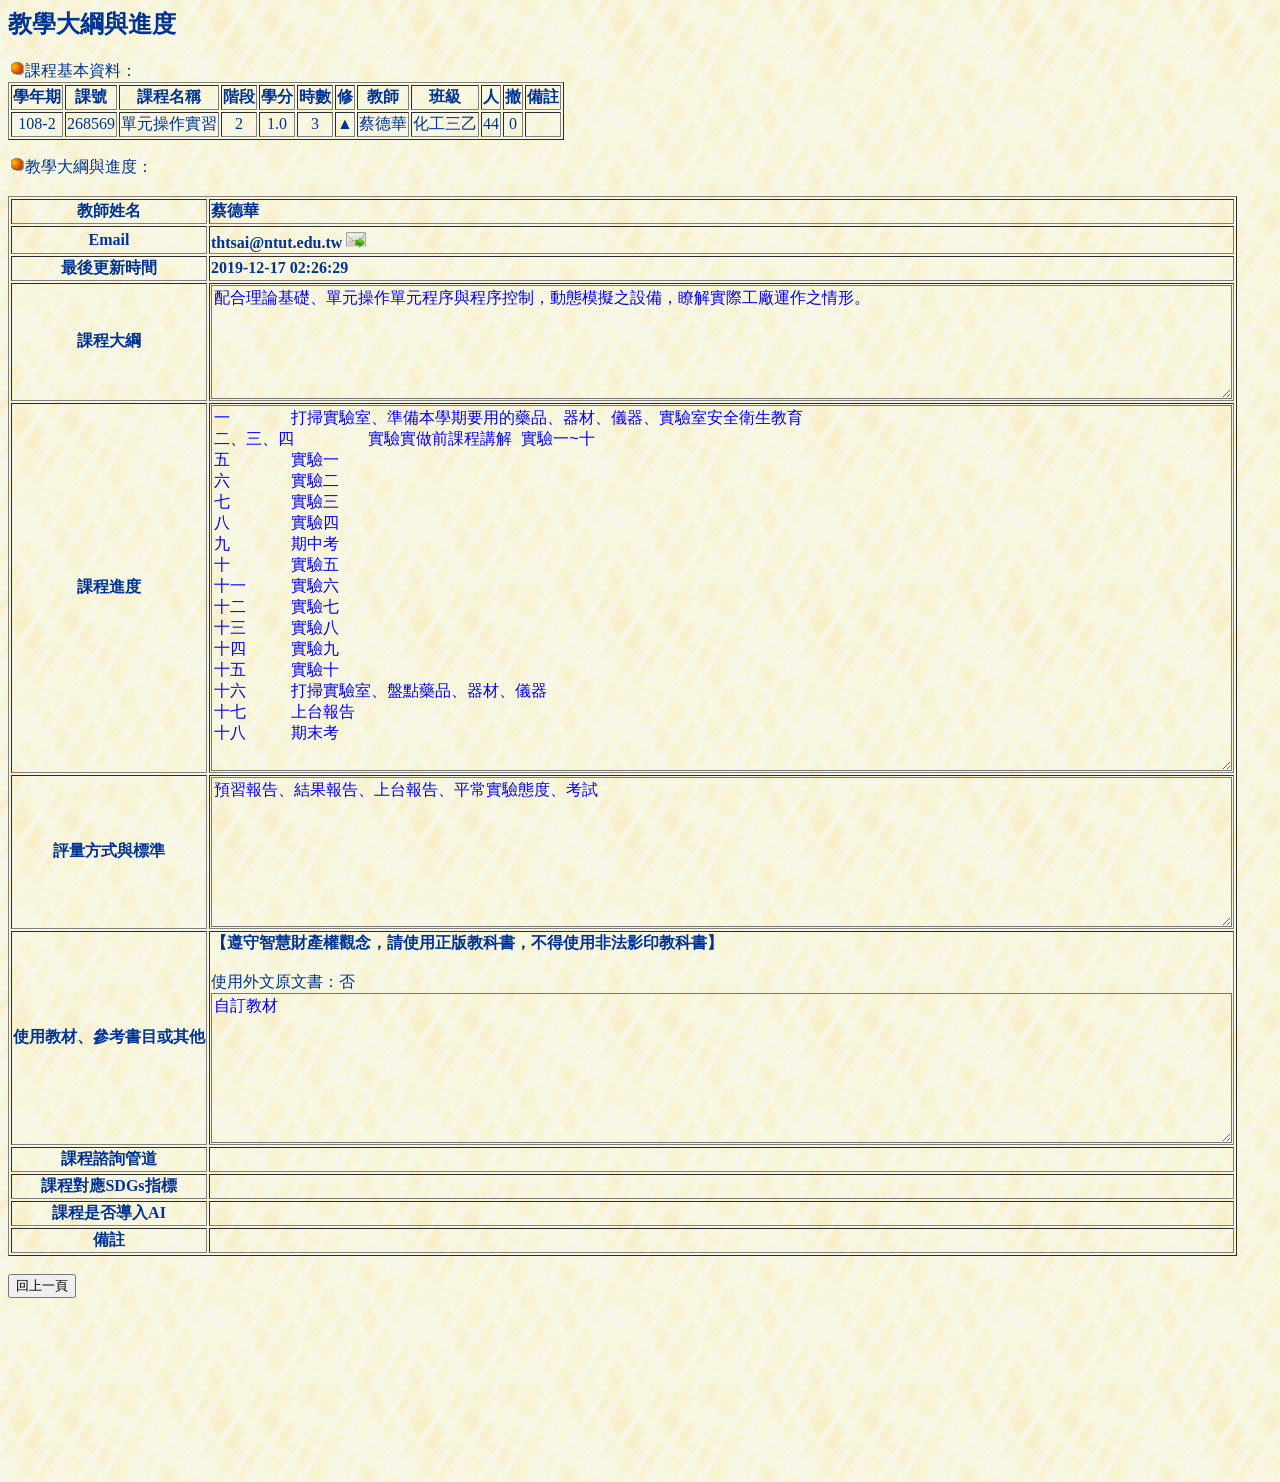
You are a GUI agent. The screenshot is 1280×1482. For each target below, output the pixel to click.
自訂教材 (737, 1220)
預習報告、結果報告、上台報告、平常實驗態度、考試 (737, 972)
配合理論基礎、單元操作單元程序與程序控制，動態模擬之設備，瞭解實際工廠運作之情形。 (737, 354)
